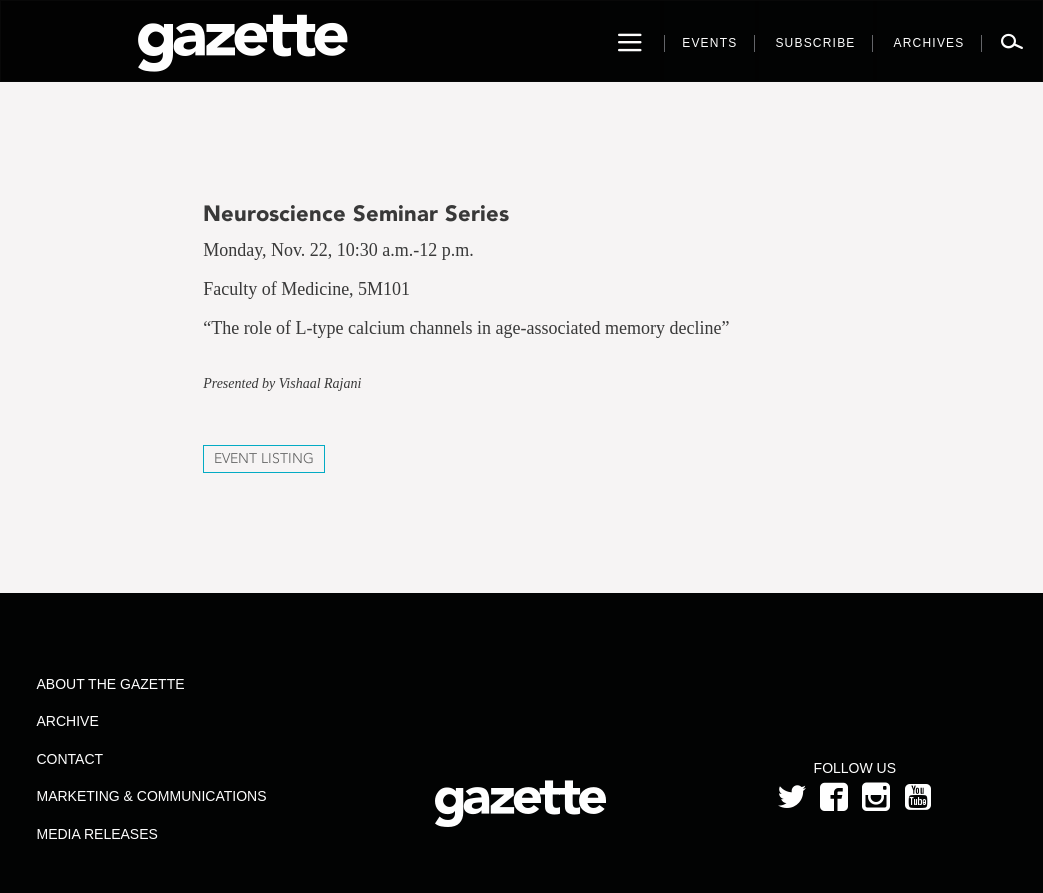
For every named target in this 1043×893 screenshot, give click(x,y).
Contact (70, 759)
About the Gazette (111, 684)
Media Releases (97, 834)
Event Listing (264, 458)
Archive (68, 721)
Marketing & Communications (152, 796)
